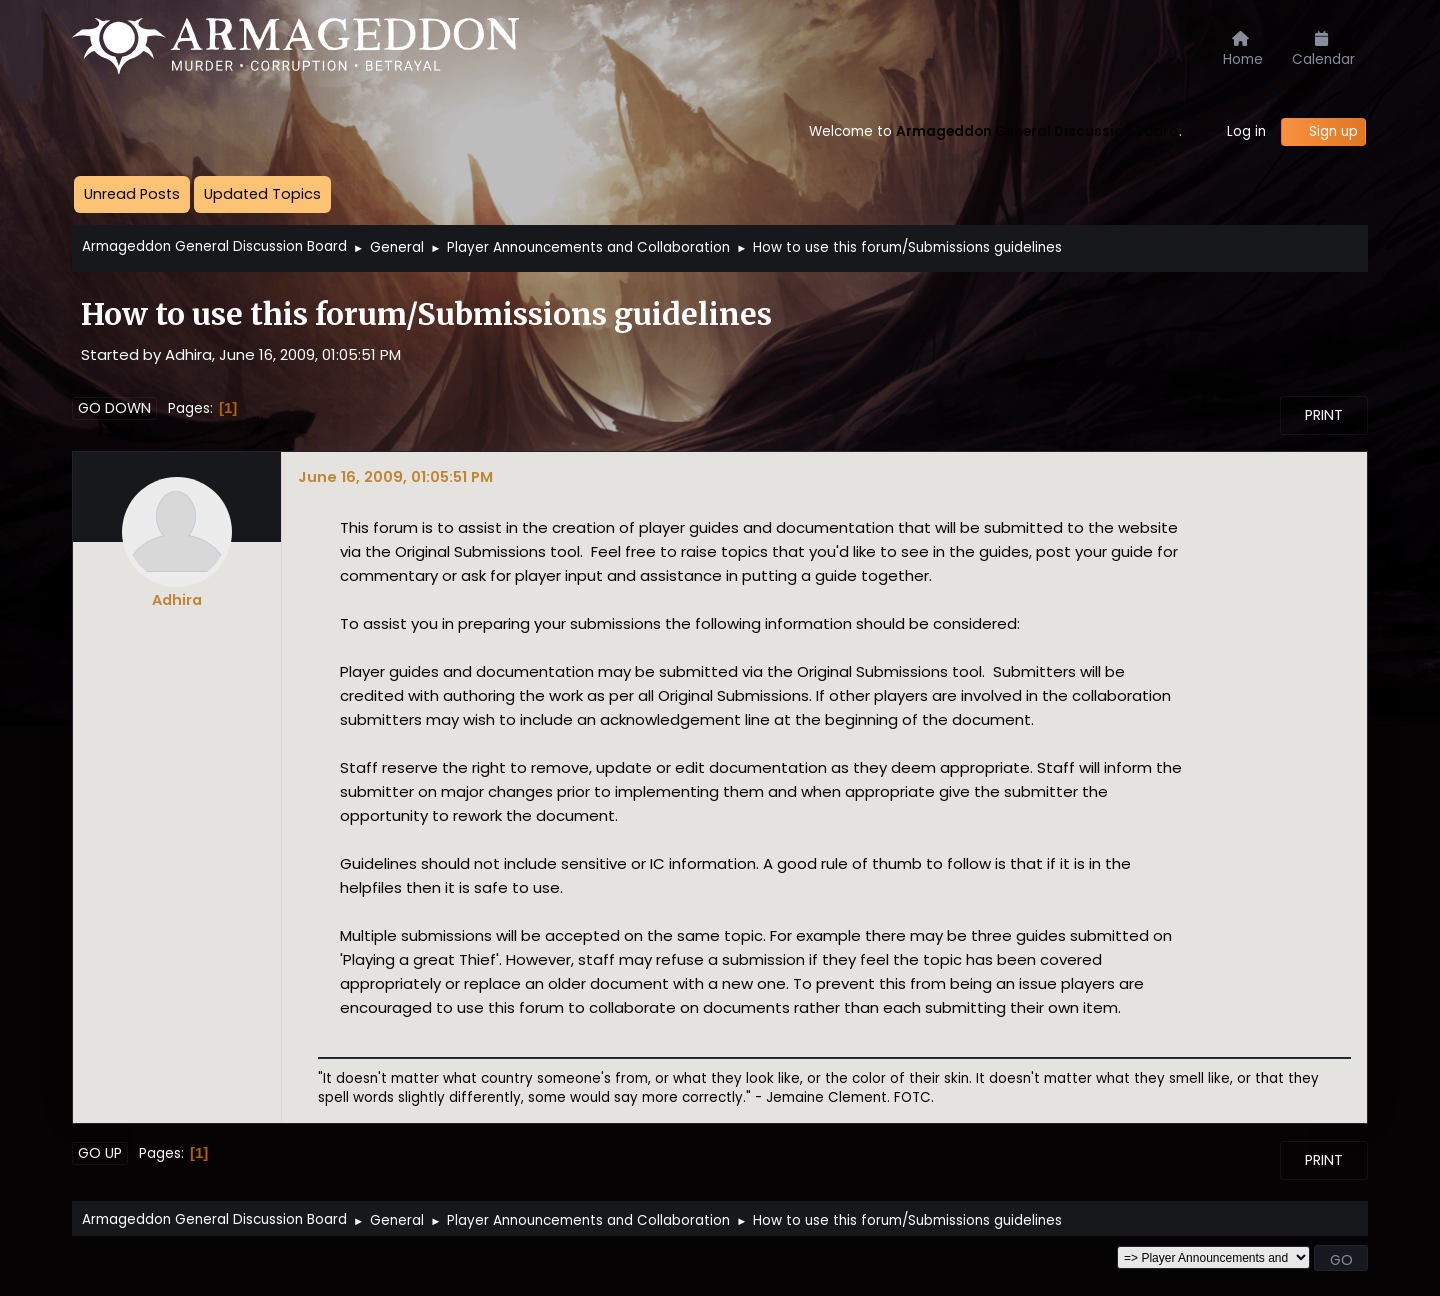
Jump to (1082, 1257)
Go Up (100, 1153)
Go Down (114, 408)
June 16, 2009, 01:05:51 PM (395, 476)
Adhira (177, 600)
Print (1324, 415)
